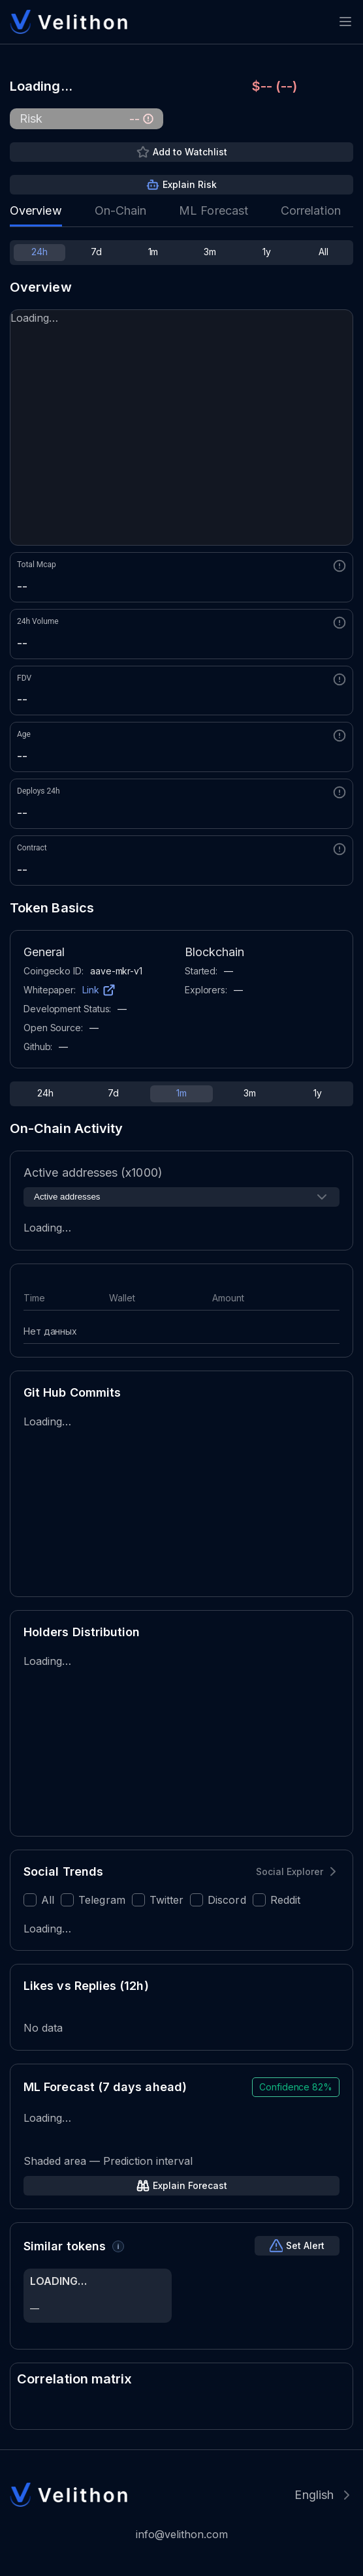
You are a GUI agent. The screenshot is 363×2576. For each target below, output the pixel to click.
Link (90, 989)
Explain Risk (190, 184)
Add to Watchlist (190, 151)
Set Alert (305, 2245)
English (314, 2495)
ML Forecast (213, 210)
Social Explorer (289, 1871)
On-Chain (121, 210)
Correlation (311, 210)
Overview (36, 210)
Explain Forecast (190, 2185)
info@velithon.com (182, 2534)
